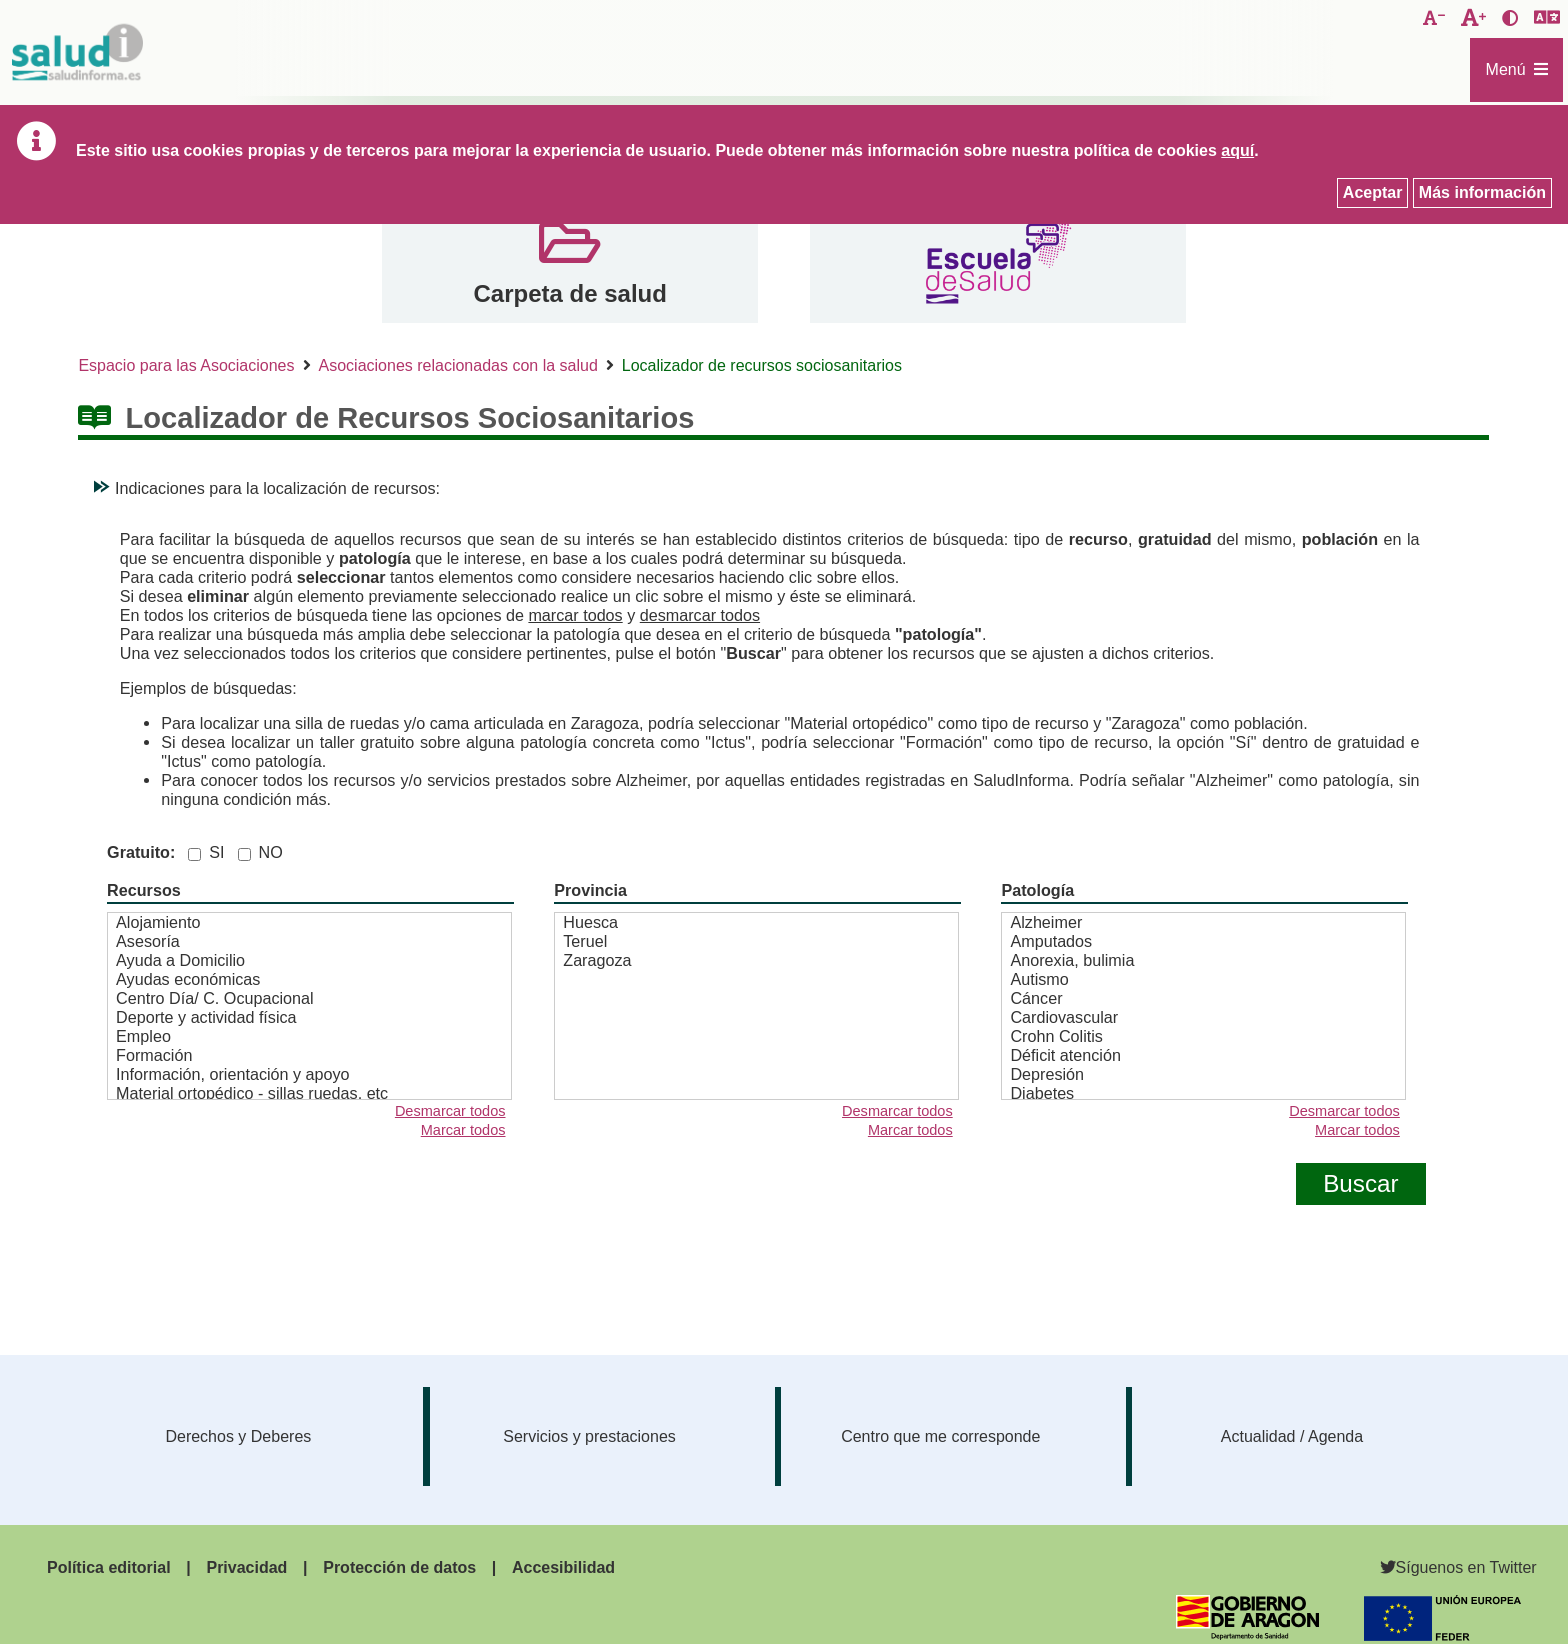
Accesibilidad (563, 1567)
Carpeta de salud (569, 293)
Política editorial (109, 1567)
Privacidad (246, 1567)
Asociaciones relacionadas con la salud (458, 365)
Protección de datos (399, 1567)
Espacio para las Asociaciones (186, 365)
